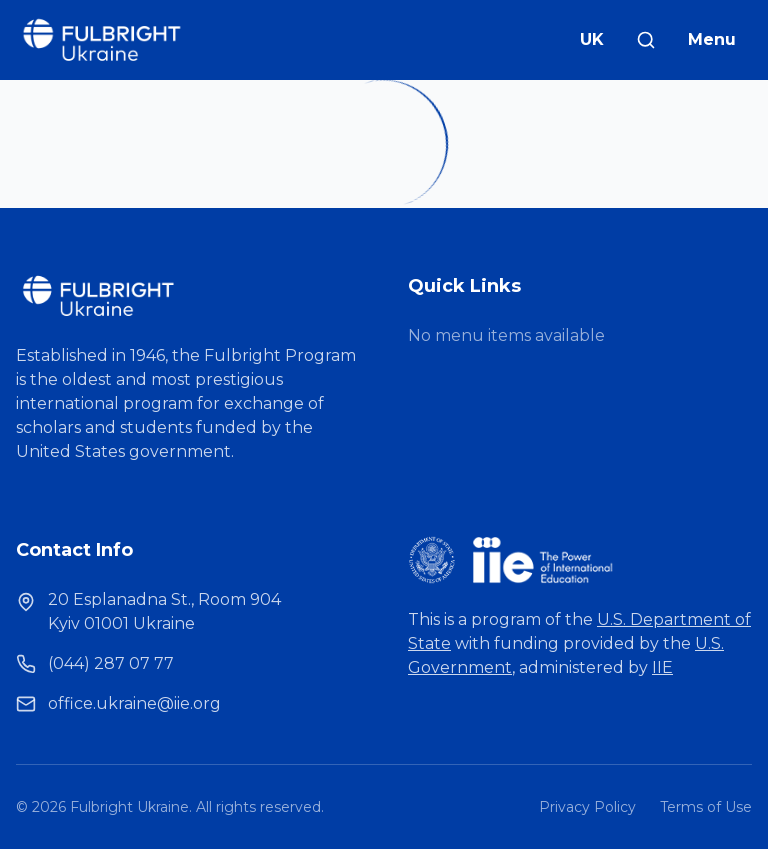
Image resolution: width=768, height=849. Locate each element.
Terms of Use (706, 807)
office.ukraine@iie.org (134, 703)
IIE (662, 667)
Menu (712, 39)
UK (592, 39)
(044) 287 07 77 (111, 663)
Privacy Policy (587, 807)
